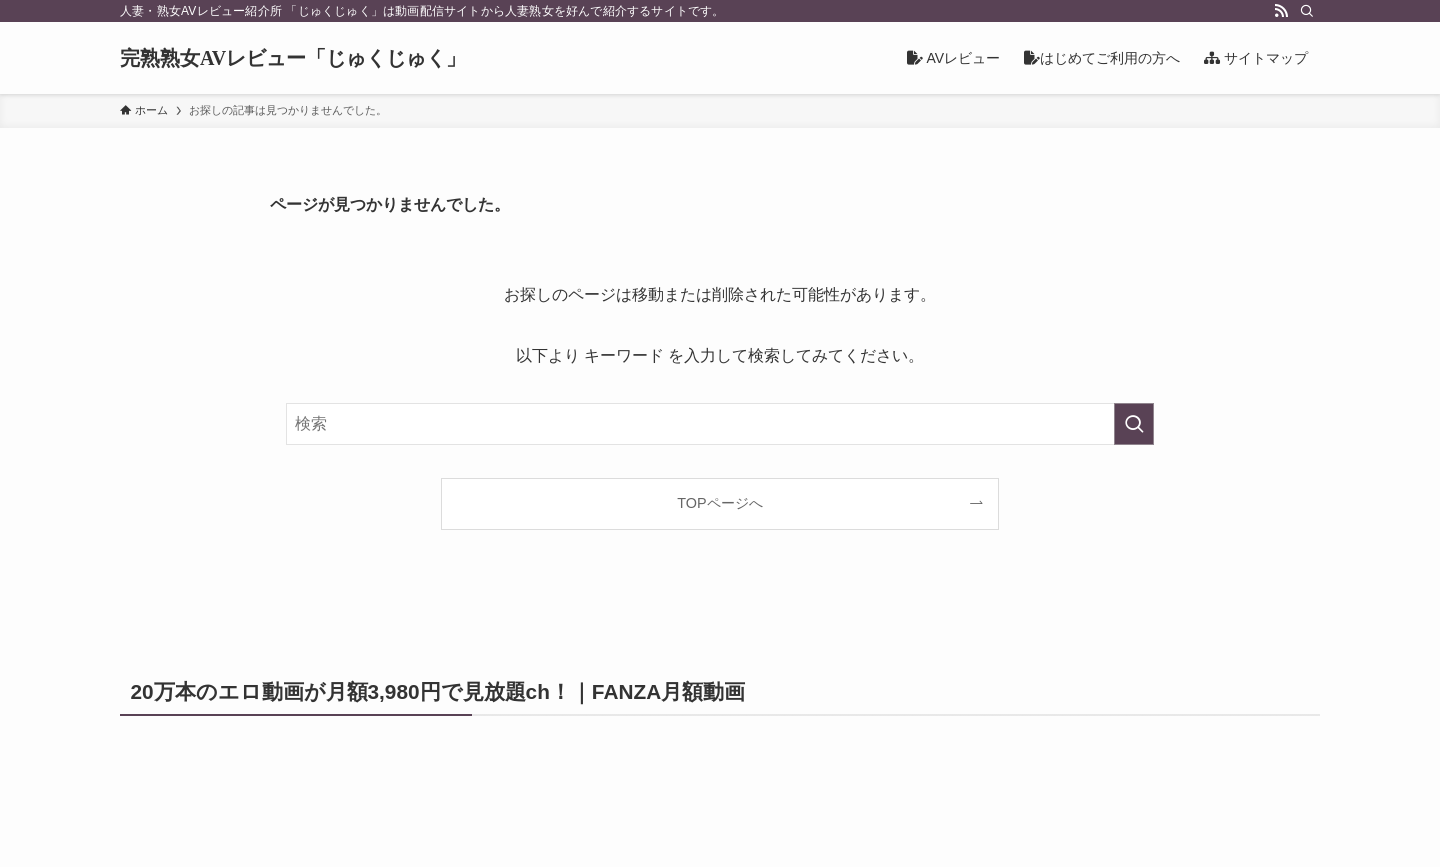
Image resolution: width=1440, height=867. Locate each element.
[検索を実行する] (1134, 424)
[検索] (1307, 11)
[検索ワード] (720, 424)
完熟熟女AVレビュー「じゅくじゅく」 (293, 58)
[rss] (1281, 11)
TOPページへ (719, 503)
